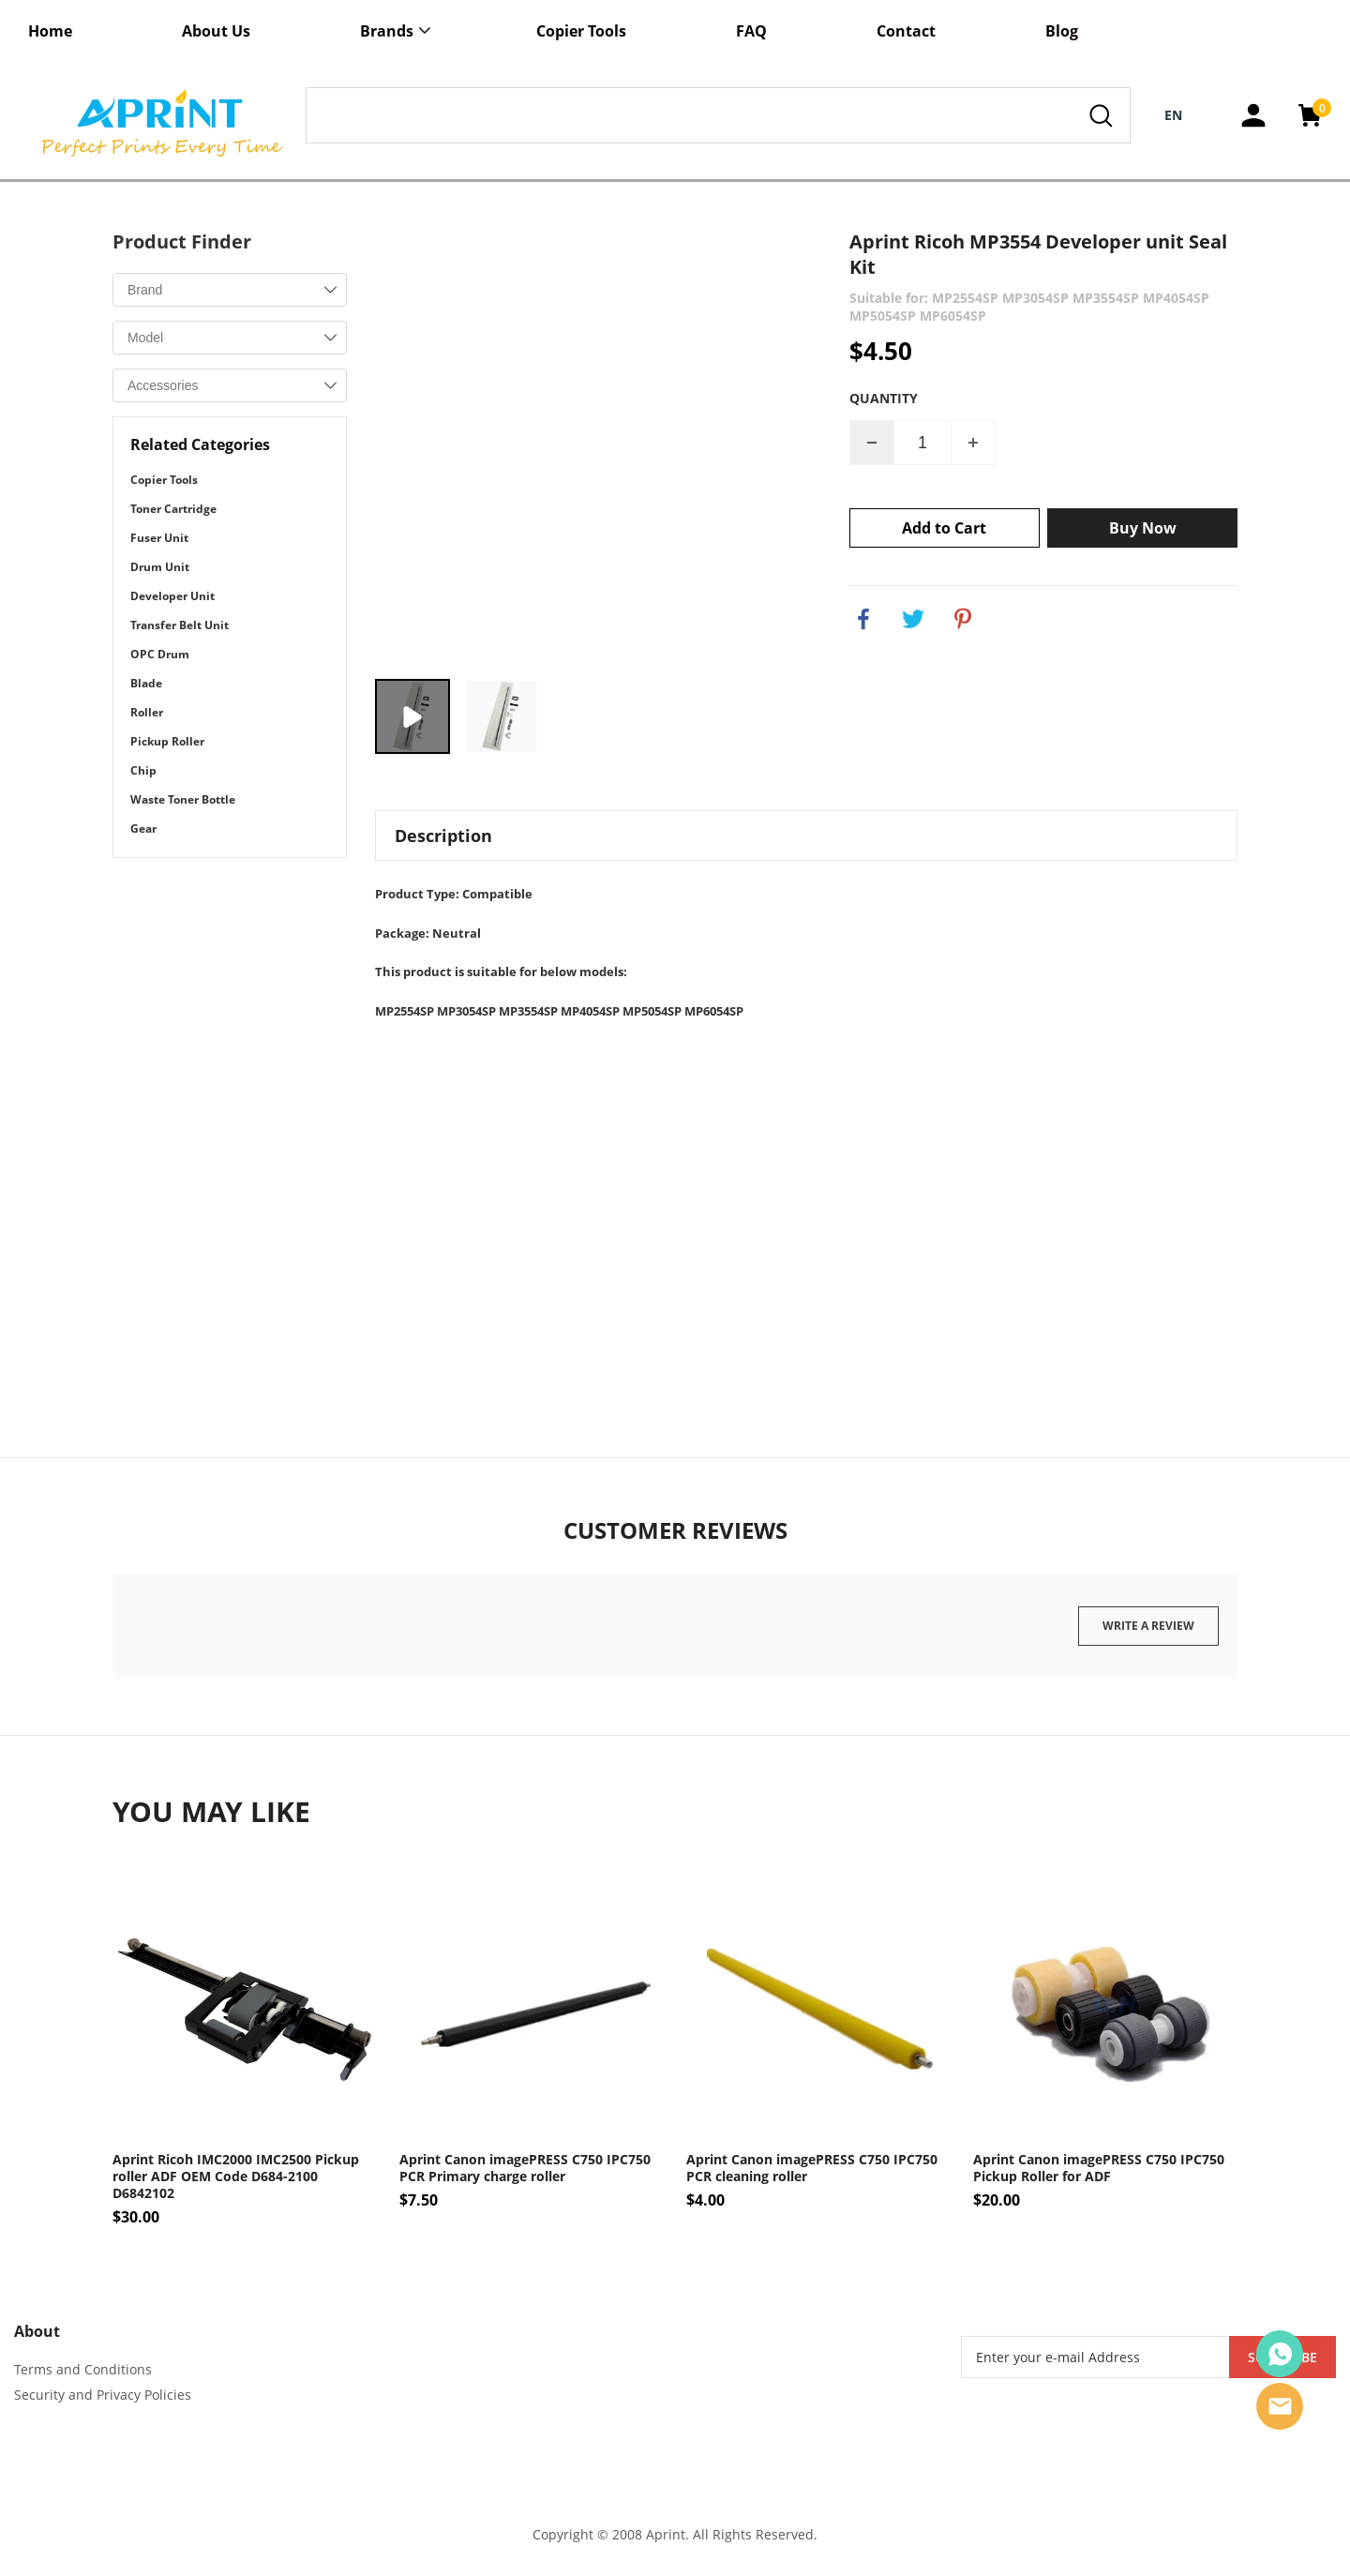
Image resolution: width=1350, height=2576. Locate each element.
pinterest (963, 619)
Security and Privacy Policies (102, 2394)
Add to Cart (944, 528)
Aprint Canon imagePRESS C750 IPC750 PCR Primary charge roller (525, 2168)
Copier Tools (581, 31)
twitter (913, 619)
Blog (1061, 31)
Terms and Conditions (83, 2369)
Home (50, 31)
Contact (906, 31)
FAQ (751, 31)
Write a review (1148, 1626)
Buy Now (1143, 528)
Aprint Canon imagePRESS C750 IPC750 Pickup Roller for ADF (1098, 2168)
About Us (216, 31)
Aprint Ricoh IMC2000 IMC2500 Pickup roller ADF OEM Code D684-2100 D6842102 (235, 2176)
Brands (386, 31)
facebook (863, 619)
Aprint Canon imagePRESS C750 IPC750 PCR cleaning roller (812, 2168)
